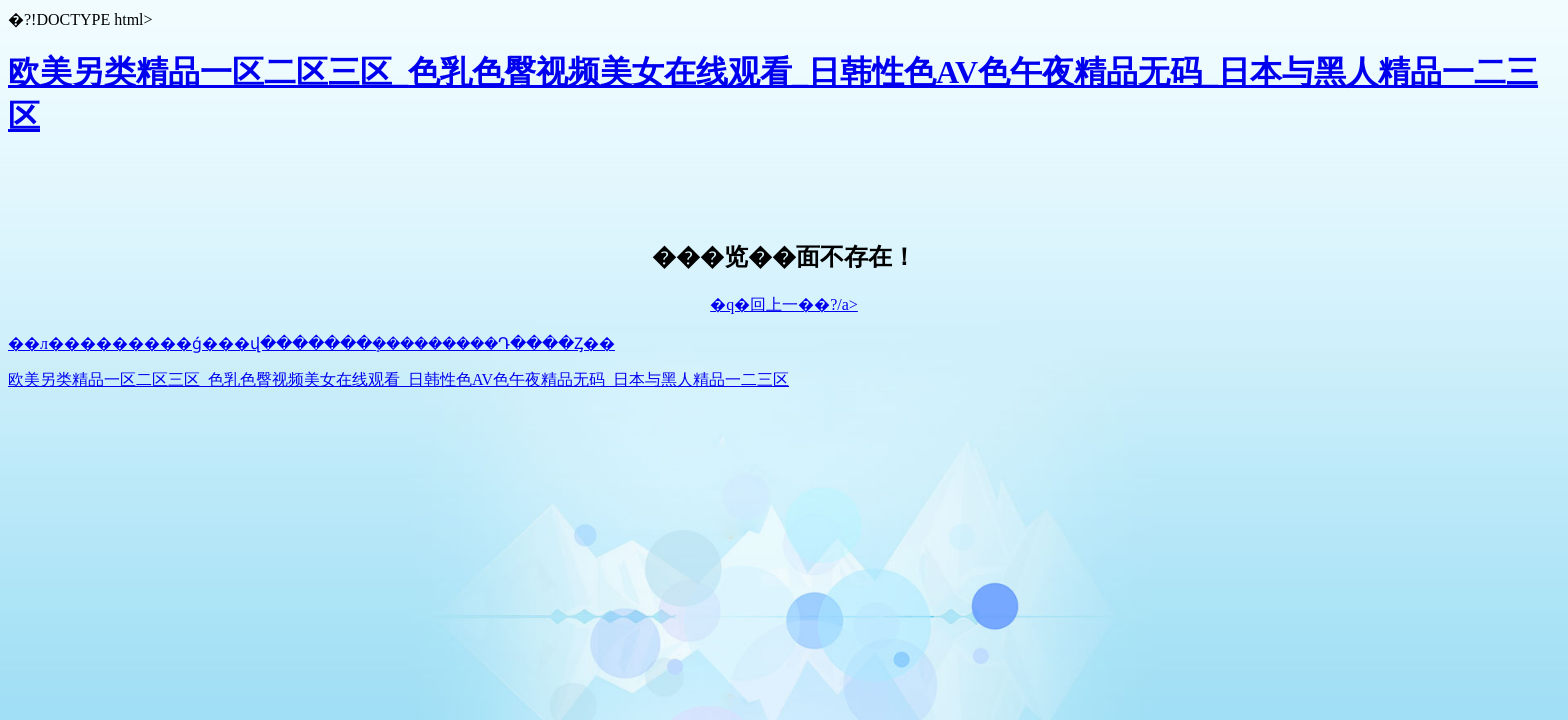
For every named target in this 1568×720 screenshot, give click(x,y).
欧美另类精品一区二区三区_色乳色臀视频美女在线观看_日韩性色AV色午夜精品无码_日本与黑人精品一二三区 (398, 379)
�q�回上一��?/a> (784, 304)
